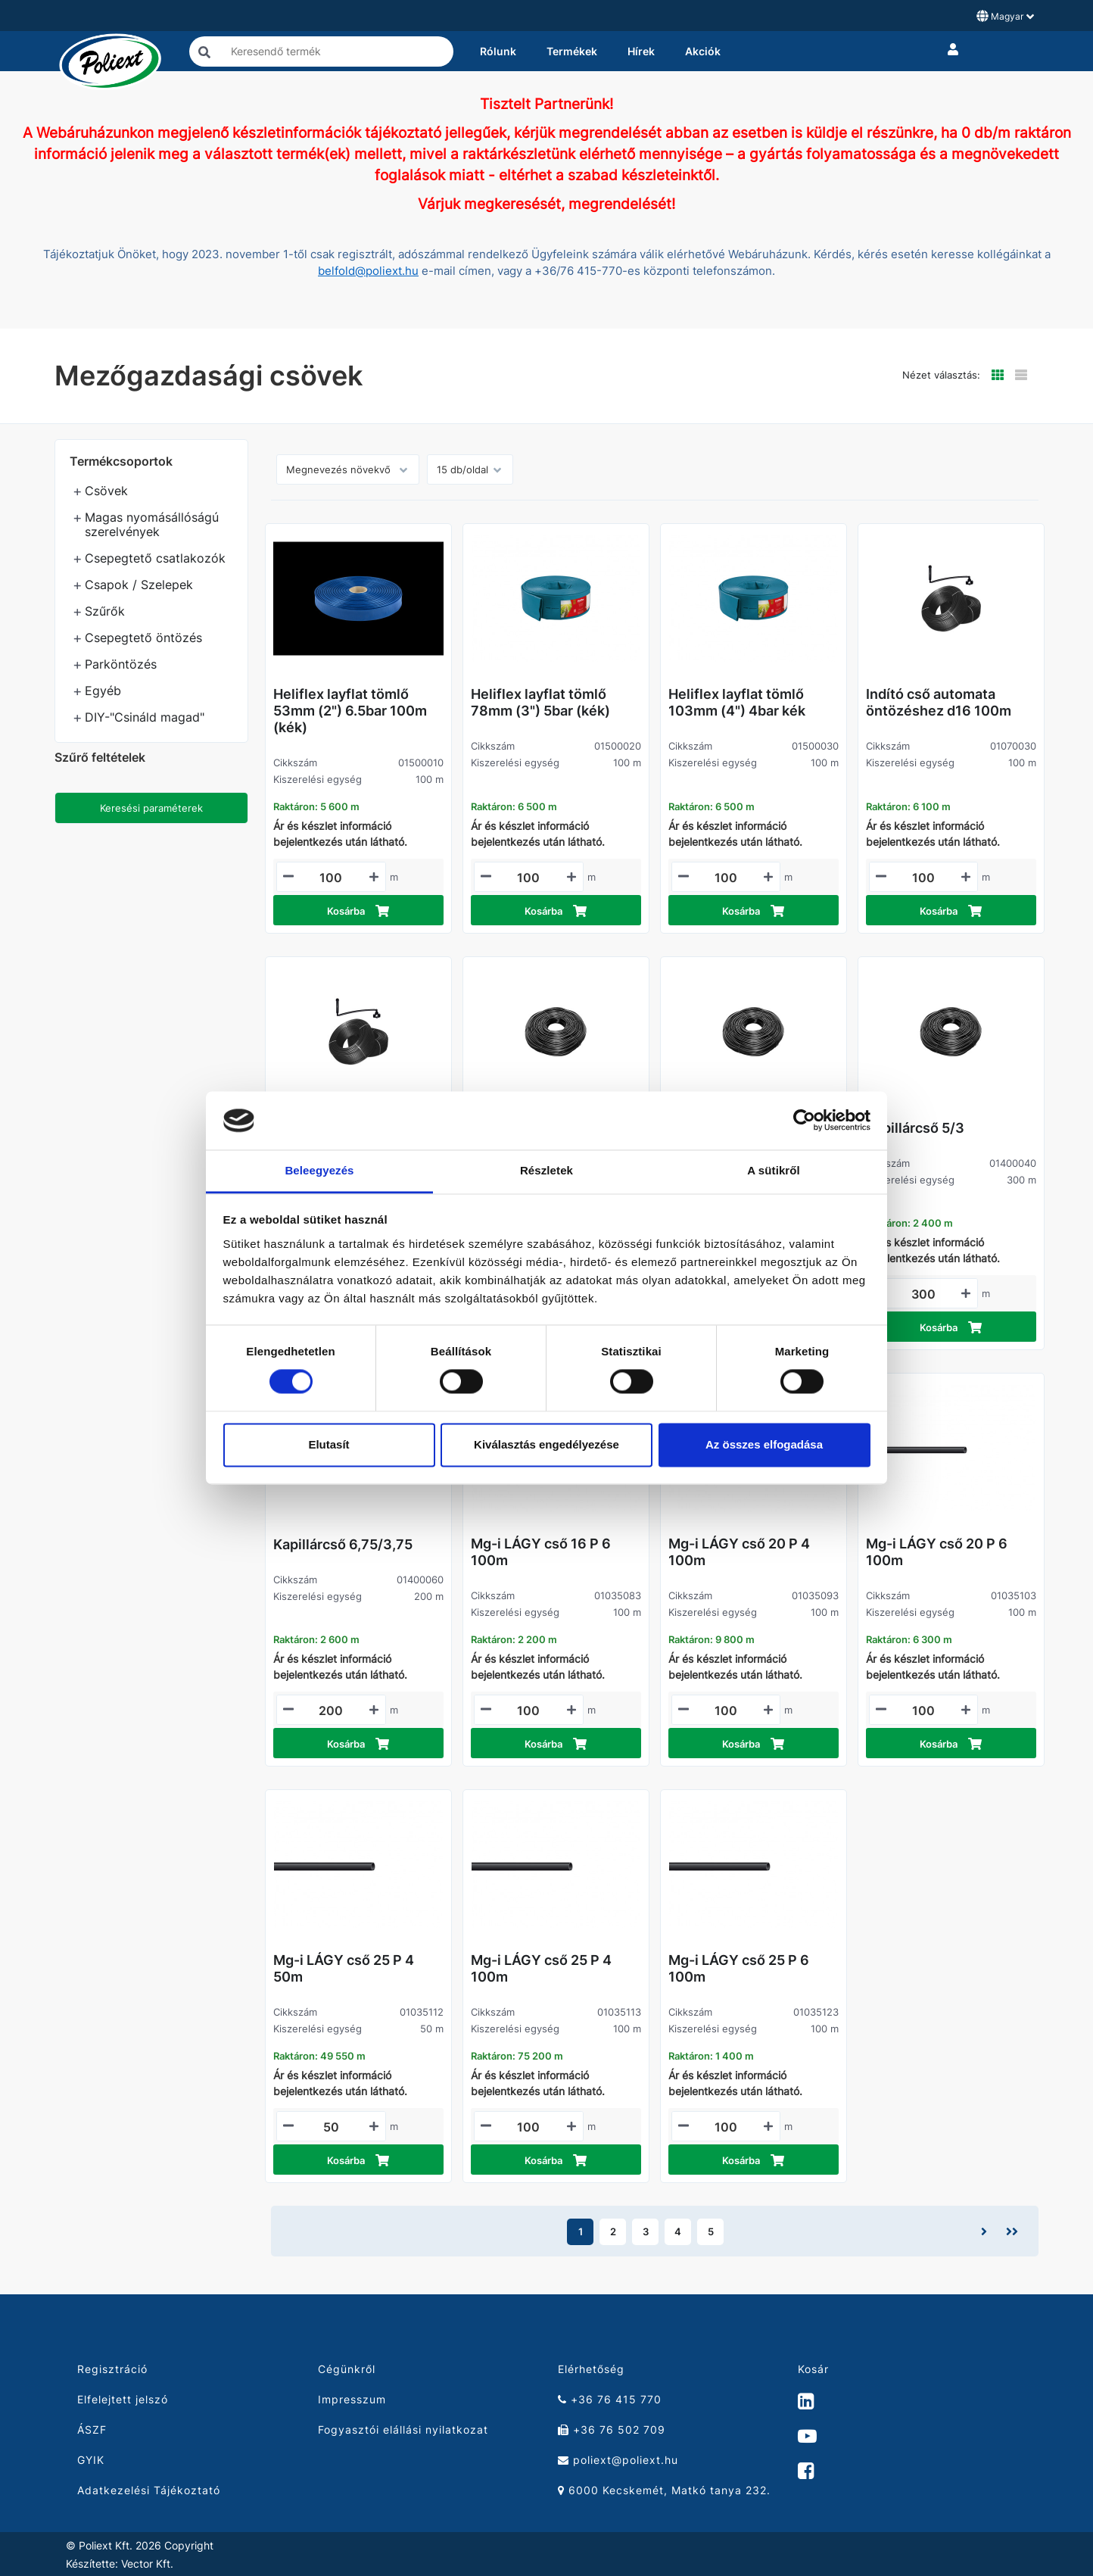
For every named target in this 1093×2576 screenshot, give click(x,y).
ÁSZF (92, 2429)
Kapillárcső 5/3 (915, 1128)
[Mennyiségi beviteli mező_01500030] (726, 877)
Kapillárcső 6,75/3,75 (343, 1544)
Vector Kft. (147, 2564)
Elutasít (328, 1444)
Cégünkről (346, 2368)
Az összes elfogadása (764, 1444)
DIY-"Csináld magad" (144, 717)
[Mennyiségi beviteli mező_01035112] (331, 2127)
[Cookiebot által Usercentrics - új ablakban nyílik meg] (804, 1120)
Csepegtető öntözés (143, 637)
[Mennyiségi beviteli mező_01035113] (528, 2127)
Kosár (813, 2368)
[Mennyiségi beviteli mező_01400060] (331, 1710)
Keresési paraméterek (151, 808)
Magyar (1005, 16)
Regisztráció (112, 2368)
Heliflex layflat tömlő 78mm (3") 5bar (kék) (540, 702)
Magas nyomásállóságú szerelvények (152, 524)
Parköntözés (121, 664)
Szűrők (105, 611)
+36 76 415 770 (610, 2399)
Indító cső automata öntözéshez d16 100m (938, 702)
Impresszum (352, 2399)
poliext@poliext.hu (618, 2459)
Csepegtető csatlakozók (155, 558)
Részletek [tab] (546, 1170)
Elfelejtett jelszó (122, 2399)
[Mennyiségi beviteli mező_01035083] (528, 1710)
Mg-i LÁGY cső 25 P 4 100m (541, 1968)
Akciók (703, 51)
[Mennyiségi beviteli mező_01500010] (331, 877)
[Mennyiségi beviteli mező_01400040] (923, 1294)
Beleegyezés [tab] (319, 1170)
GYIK (90, 2459)
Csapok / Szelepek (139, 584)
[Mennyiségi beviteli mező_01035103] (923, 1710)
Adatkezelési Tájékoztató (148, 2490)
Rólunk (498, 51)
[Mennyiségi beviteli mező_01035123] (726, 2127)
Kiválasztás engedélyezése (546, 1444)
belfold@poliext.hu (368, 271)
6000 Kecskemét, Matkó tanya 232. (664, 2490)
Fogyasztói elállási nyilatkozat (403, 2429)
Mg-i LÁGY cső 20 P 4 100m (739, 1552)
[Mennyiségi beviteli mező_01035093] (726, 1710)
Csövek (106, 490)
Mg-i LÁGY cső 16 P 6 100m (541, 1552)
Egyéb (103, 690)
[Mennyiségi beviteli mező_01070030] (923, 877)
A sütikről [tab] (773, 1170)
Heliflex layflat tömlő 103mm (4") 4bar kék (736, 702)
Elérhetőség (591, 2368)
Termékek (571, 51)
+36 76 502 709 (611, 2429)
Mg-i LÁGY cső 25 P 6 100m (738, 1968)
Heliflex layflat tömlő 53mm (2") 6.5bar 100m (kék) (350, 710)
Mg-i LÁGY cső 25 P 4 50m (343, 1968)
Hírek (641, 51)
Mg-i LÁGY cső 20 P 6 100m (936, 1552)
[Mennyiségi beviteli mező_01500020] (528, 877)
